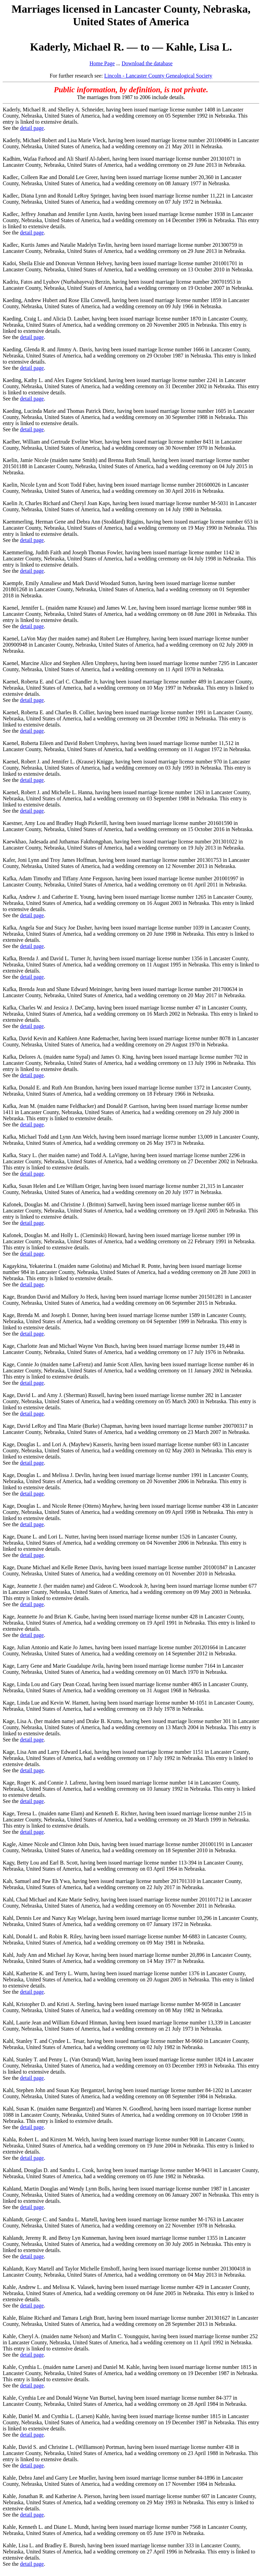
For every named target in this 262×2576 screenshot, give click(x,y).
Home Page (102, 63)
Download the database (146, 63)
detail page (32, 128)
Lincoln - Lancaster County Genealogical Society (158, 76)
